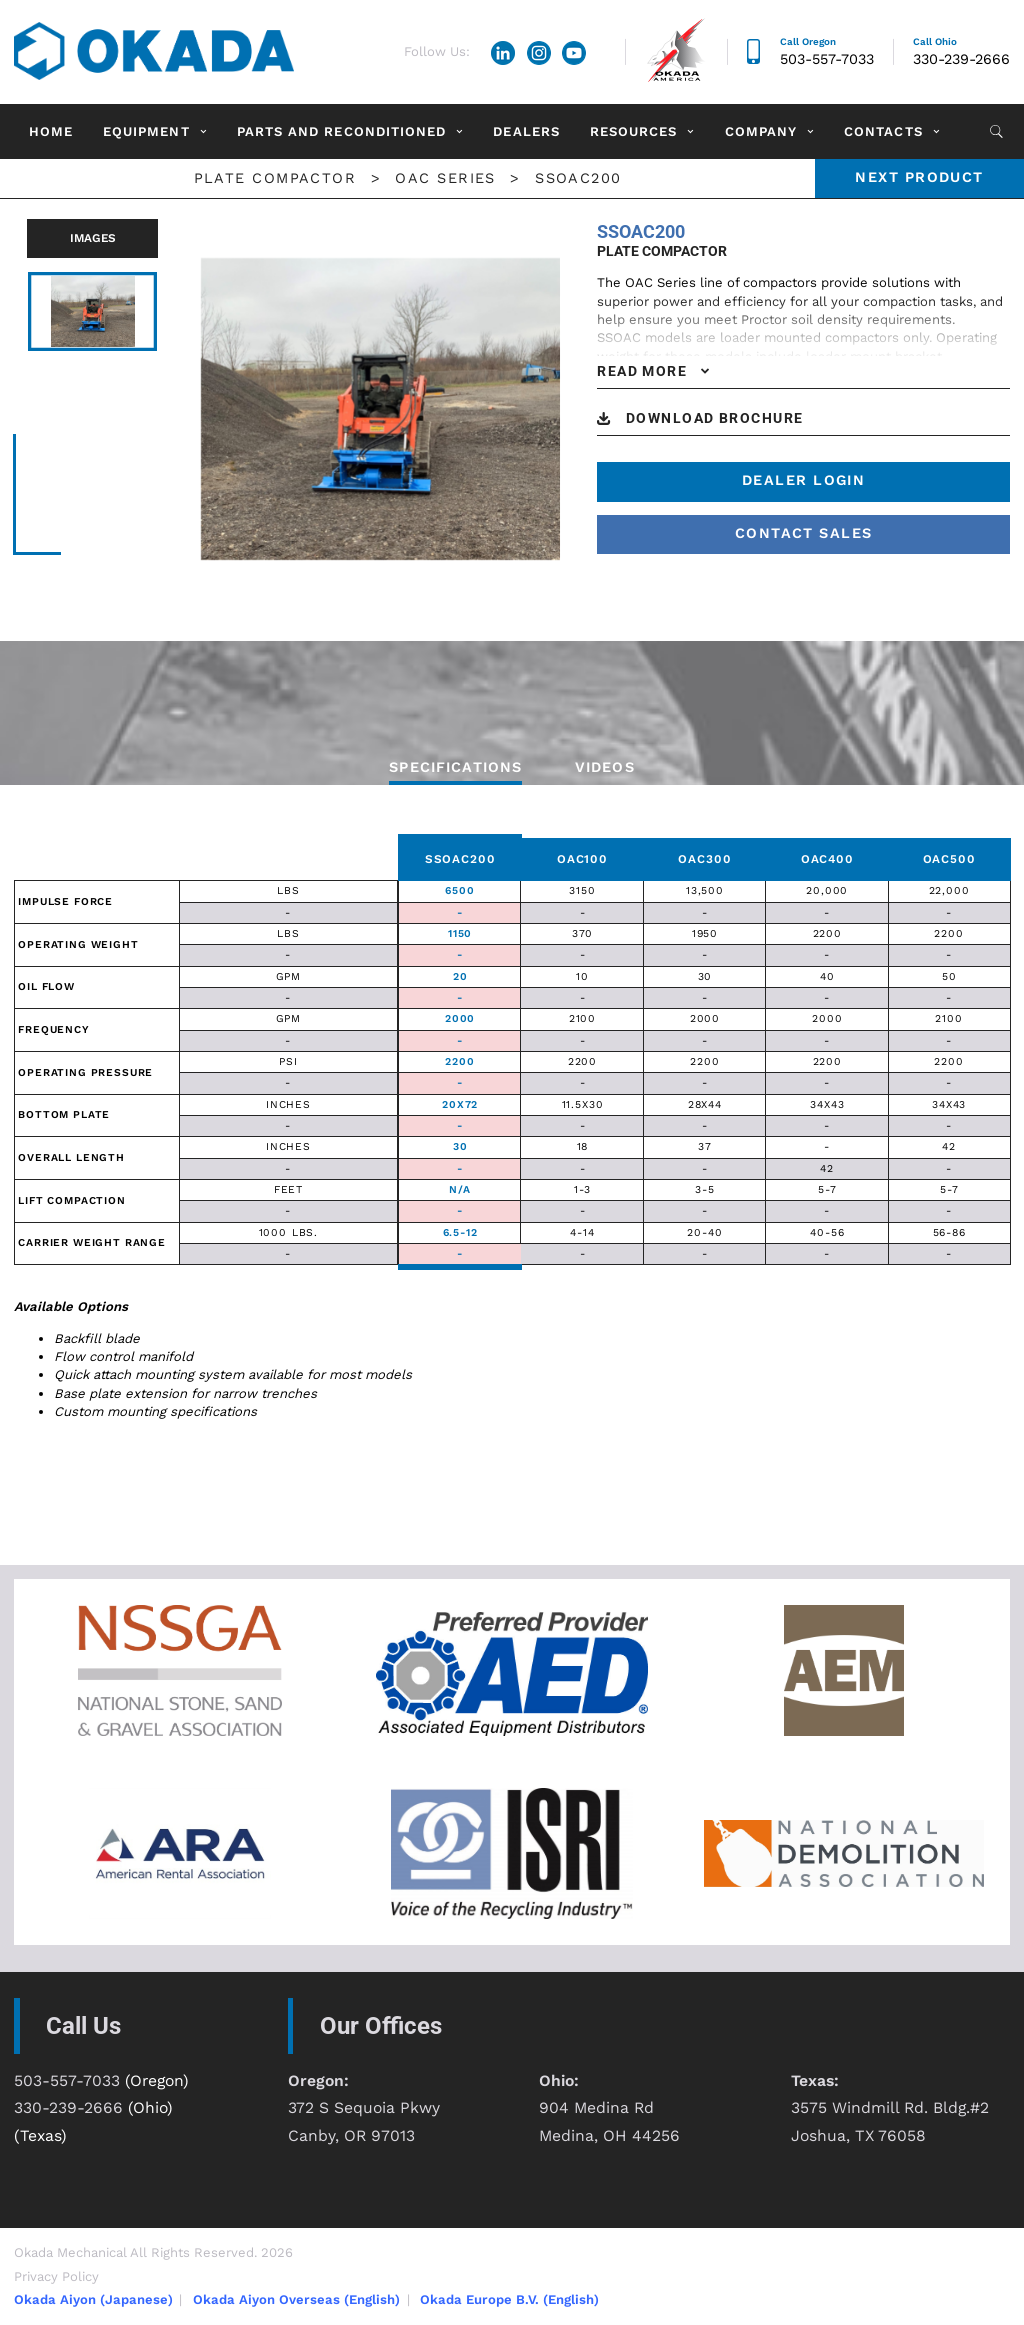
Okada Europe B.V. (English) (509, 2299)
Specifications (455, 767)
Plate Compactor (275, 178)
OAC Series (445, 178)
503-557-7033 (827, 59)
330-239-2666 (961, 59)
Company (761, 131)
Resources (633, 131)
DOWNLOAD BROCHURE (715, 418)
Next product (919, 177)
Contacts (883, 131)
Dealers (526, 131)
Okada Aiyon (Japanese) (93, 2299)
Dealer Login (803, 480)
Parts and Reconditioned (341, 131)
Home (51, 131)
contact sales (804, 533)
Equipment (146, 131)
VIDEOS (605, 767)
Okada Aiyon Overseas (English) (296, 2299)
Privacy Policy (56, 2276)
